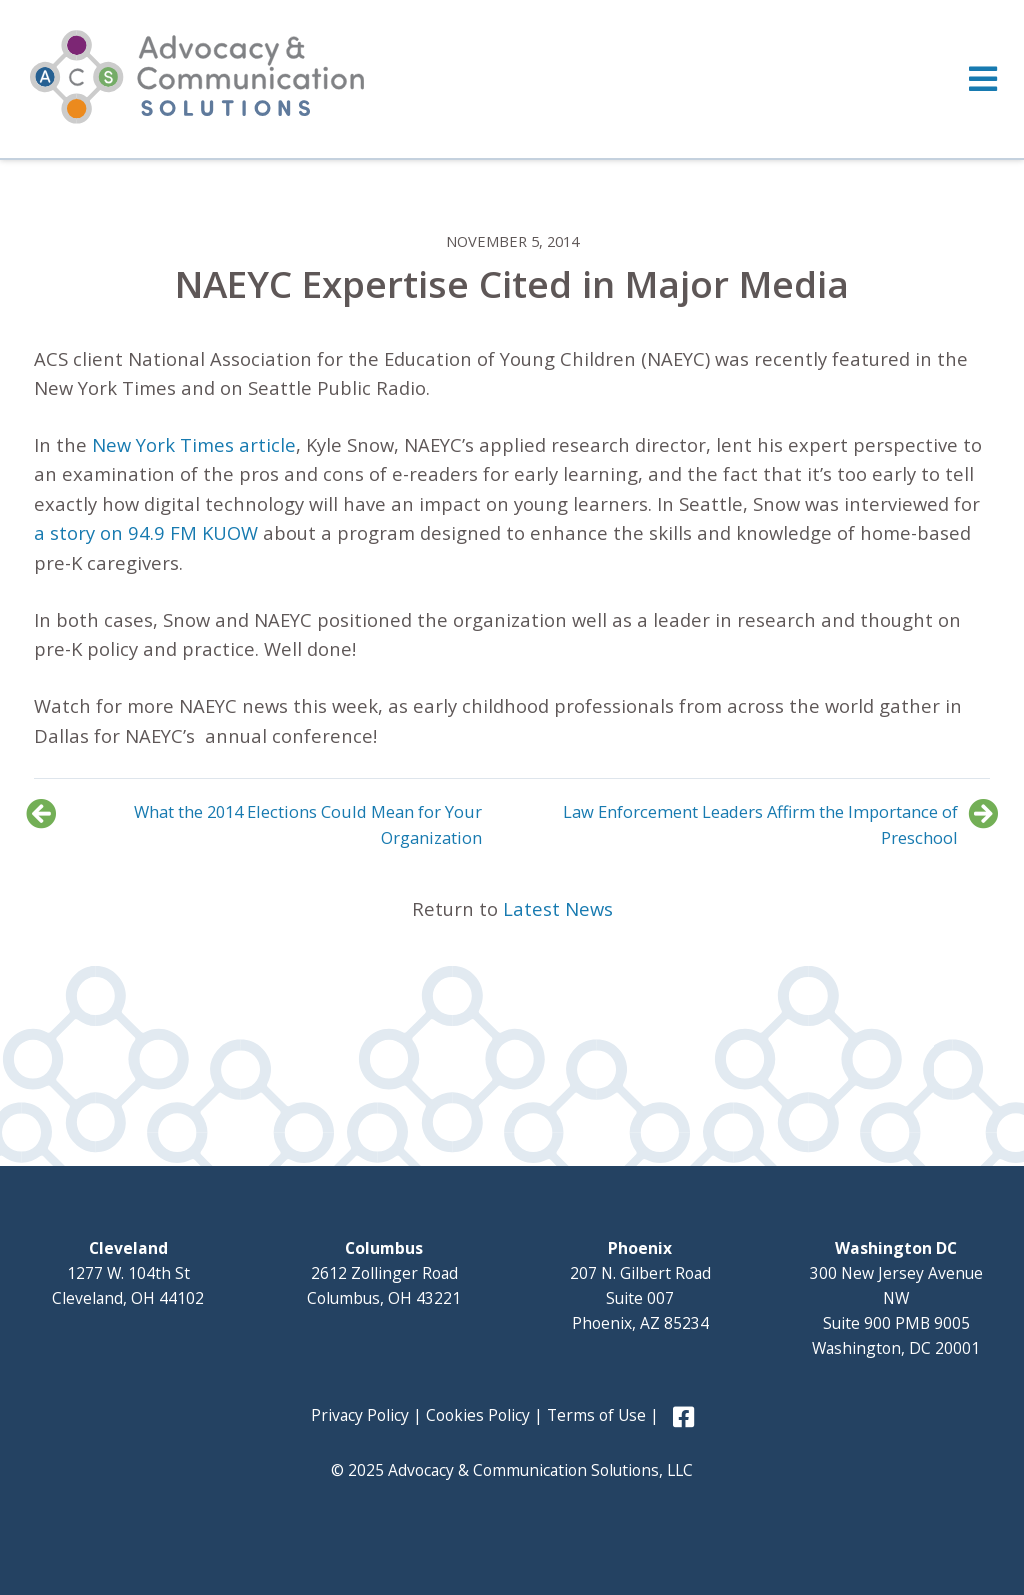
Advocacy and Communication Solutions (197, 77)
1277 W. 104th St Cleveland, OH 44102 (128, 1273)
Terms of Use (596, 1415)
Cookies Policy (478, 1415)
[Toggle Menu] (512, 79)
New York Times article (194, 444)
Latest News (558, 908)
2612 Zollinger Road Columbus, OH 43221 (384, 1273)
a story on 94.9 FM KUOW (146, 532)
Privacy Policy (360, 1415)
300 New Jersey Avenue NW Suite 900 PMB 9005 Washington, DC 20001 (896, 1298)
